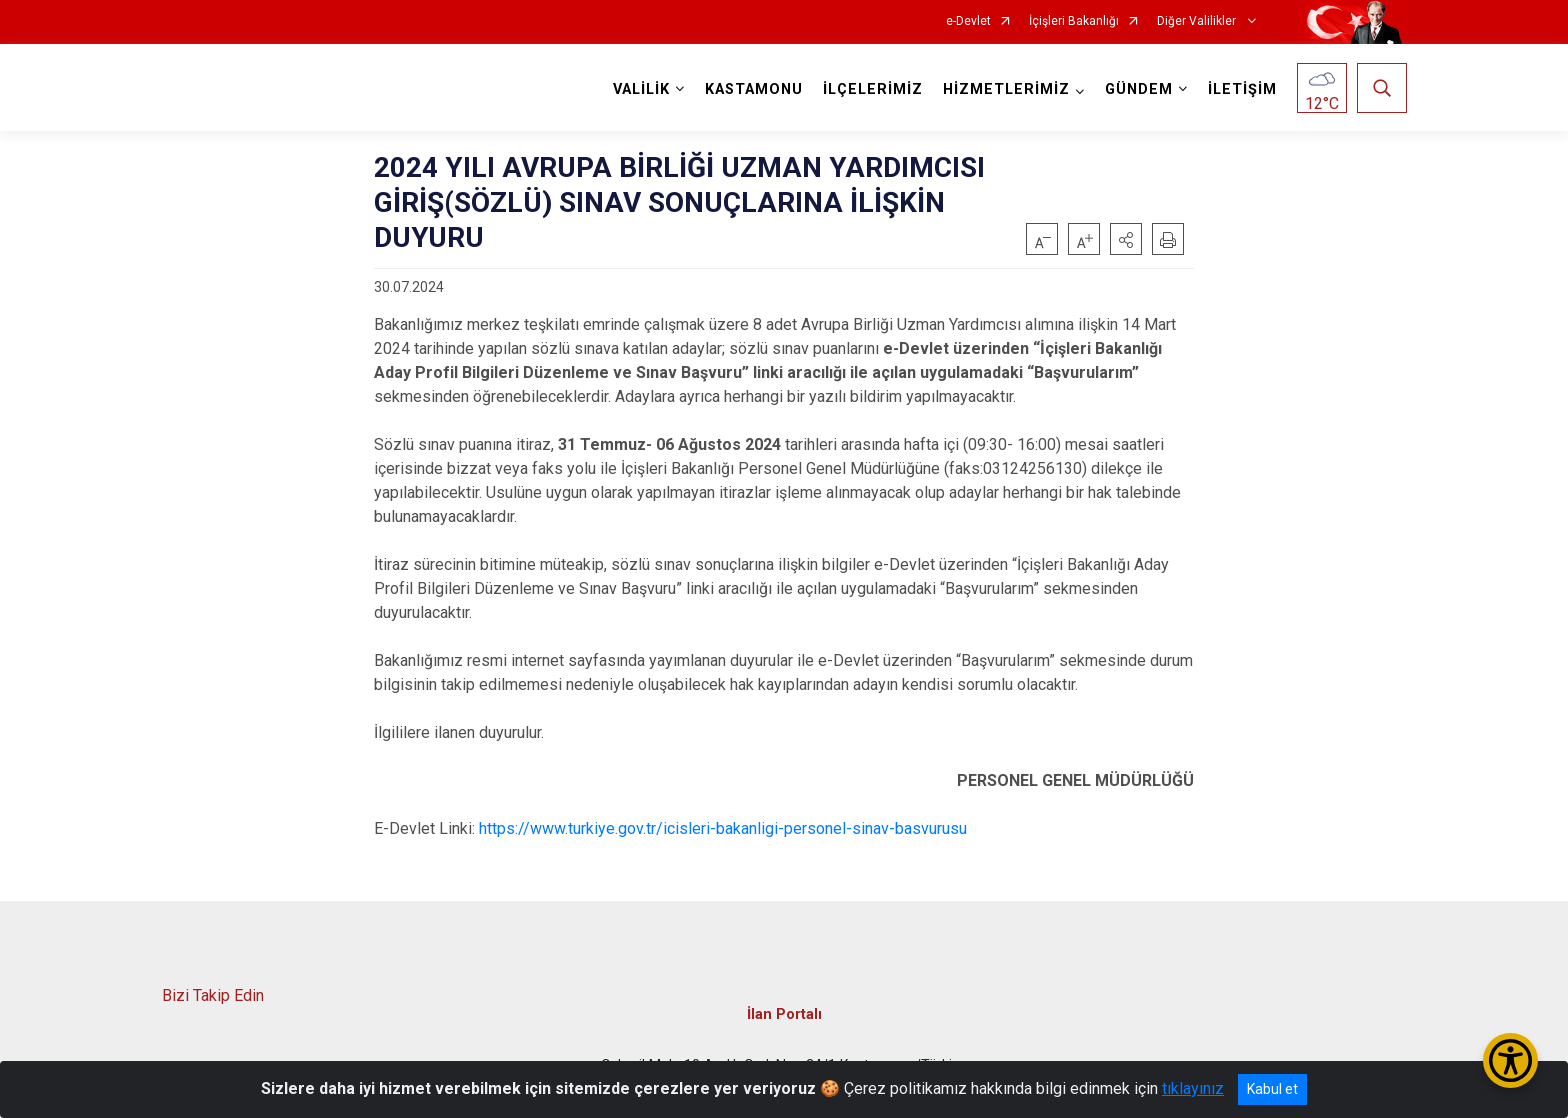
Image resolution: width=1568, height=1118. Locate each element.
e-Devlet (968, 21)
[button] (1126, 239)
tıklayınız (1193, 1088)
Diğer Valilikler (1198, 21)
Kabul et (1272, 1089)
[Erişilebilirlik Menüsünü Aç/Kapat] (1510, 1060)
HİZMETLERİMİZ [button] (1006, 89)
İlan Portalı (784, 1013)
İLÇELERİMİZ (873, 89)
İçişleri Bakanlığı (1074, 21)
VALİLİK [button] (641, 89)
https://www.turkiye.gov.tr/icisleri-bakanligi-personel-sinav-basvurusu (723, 828)
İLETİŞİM (1242, 89)
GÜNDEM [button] (1139, 89)
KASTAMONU (754, 89)
